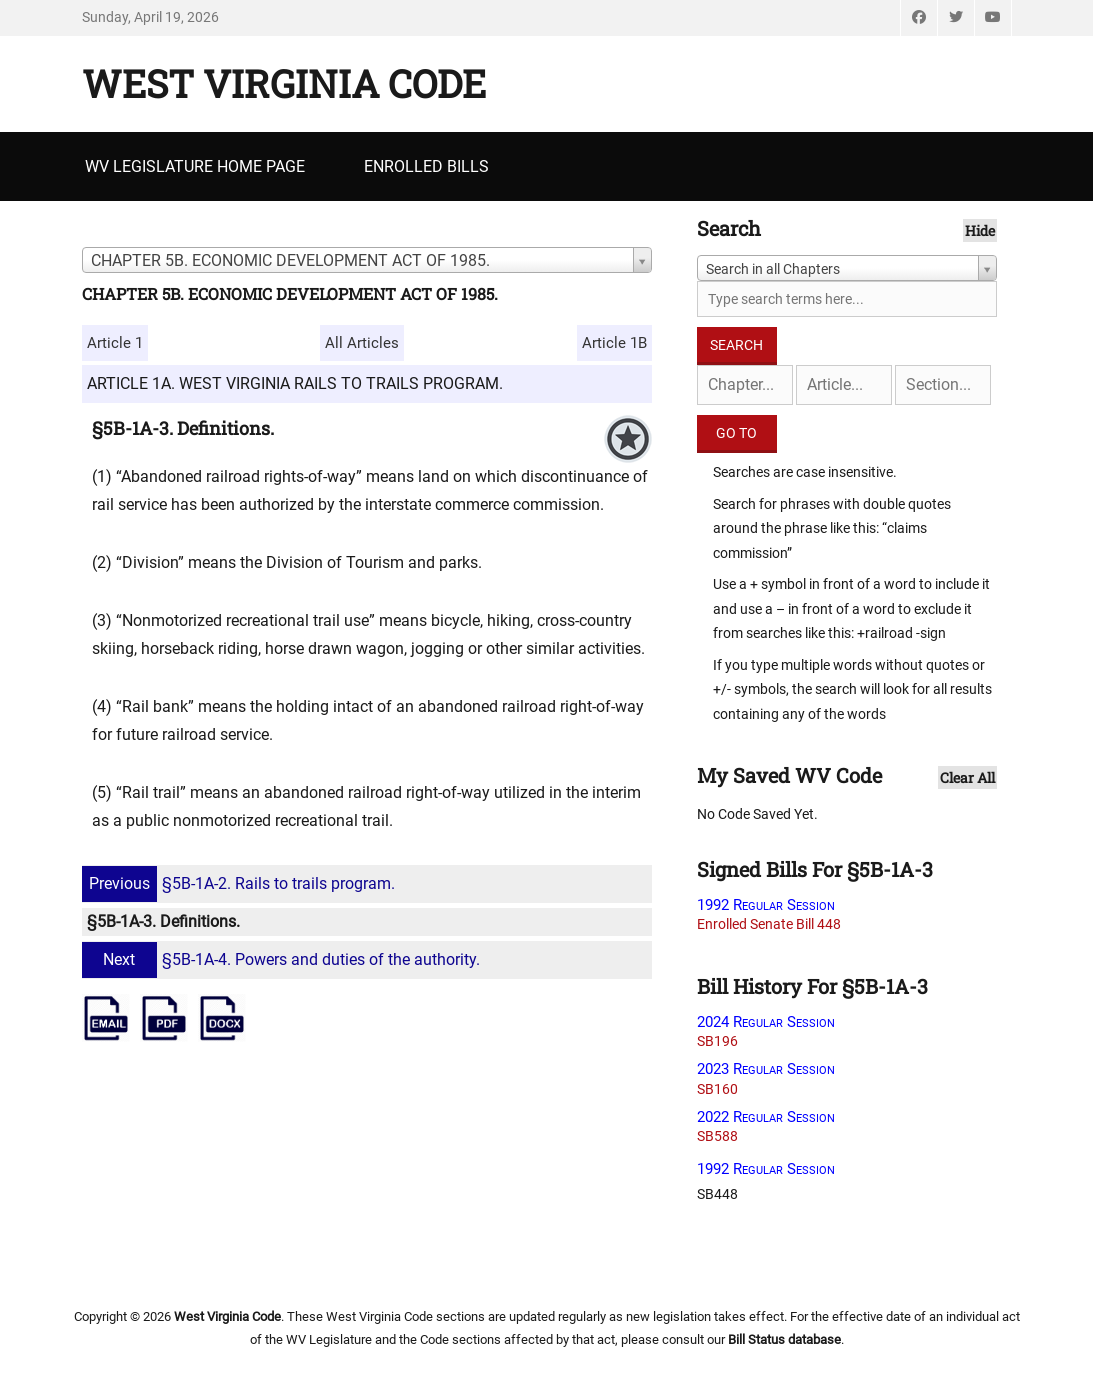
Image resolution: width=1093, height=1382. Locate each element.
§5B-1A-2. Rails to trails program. (241, 883)
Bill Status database (784, 1339)
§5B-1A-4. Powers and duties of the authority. (283, 959)
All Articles (362, 343)
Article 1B (614, 343)
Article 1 (115, 343)
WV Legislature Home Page (195, 166)
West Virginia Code (284, 83)
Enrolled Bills (426, 166)
